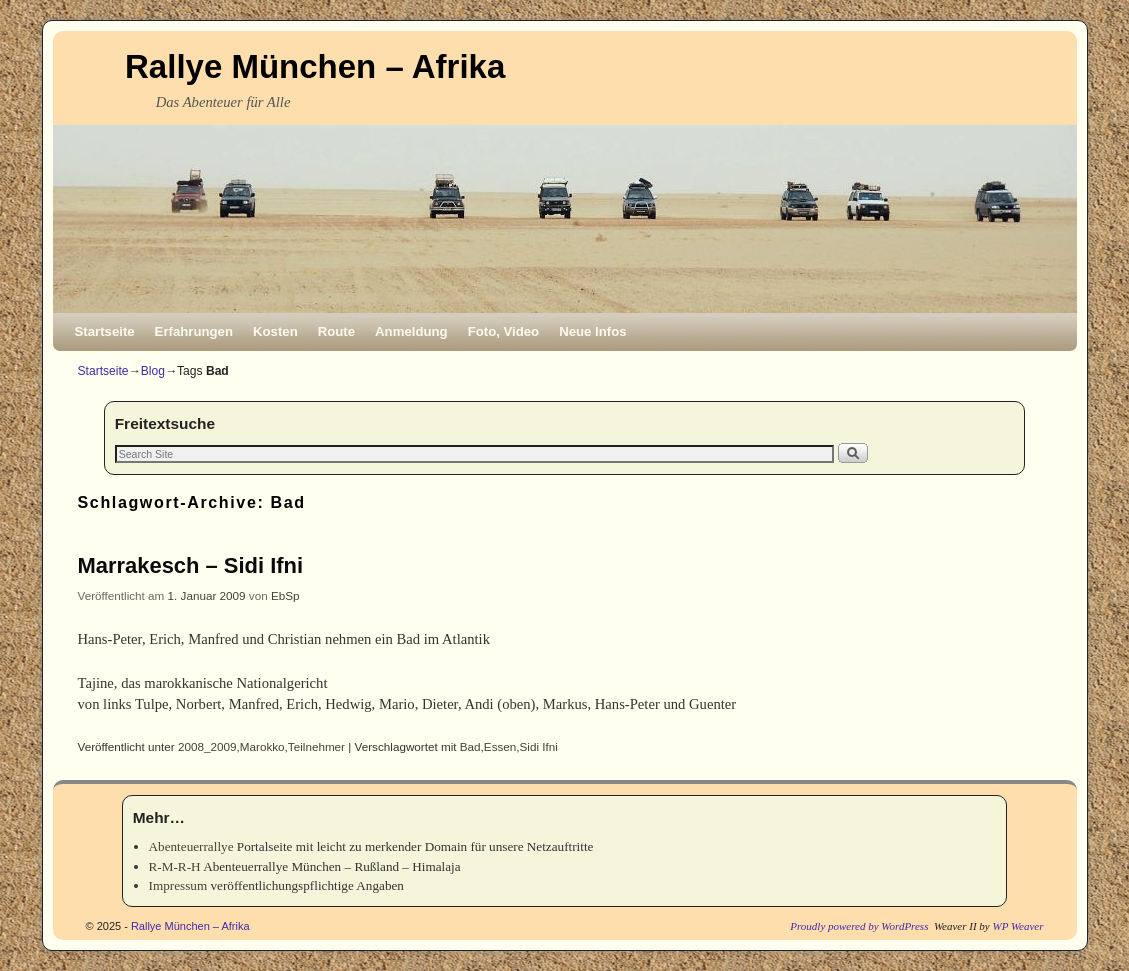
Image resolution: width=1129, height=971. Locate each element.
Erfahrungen (194, 331)
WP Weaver (1017, 926)
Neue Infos (592, 331)
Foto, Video (504, 331)
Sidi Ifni (539, 746)
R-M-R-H (175, 866)
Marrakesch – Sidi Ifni (191, 565)
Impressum (178, 885)
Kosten (275, 331)
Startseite (105, 331)
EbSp (285, 595)
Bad (470, 746)
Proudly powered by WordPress (859, 926)
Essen (500, 746)
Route (336, 331)
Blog (153, 371)
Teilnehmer (316, 746)
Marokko (262, 746)
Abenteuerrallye (191, 846)
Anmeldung (411, 331)
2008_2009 (207, 746)
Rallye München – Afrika (315, 66)
